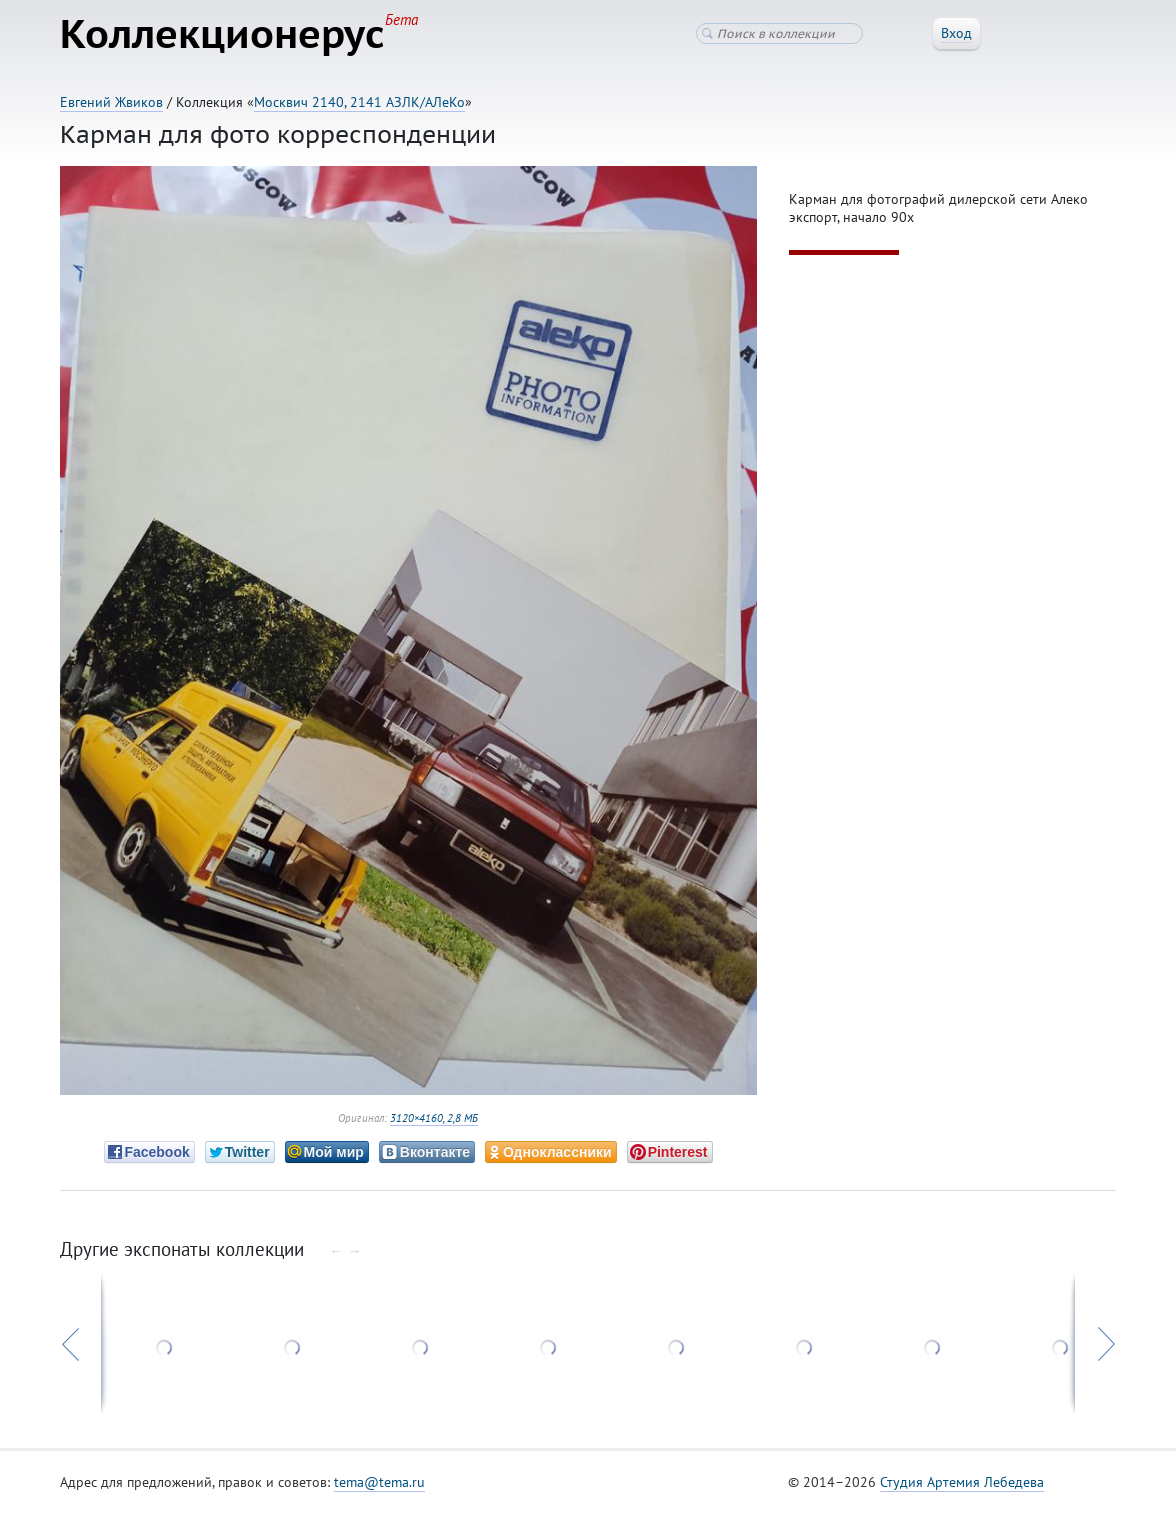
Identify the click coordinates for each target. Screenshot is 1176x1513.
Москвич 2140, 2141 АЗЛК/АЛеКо (359, 102)
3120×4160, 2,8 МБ (434, 1118)
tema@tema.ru (379, 1482)
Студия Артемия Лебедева (962, 1482)
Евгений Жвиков (111, 102)
